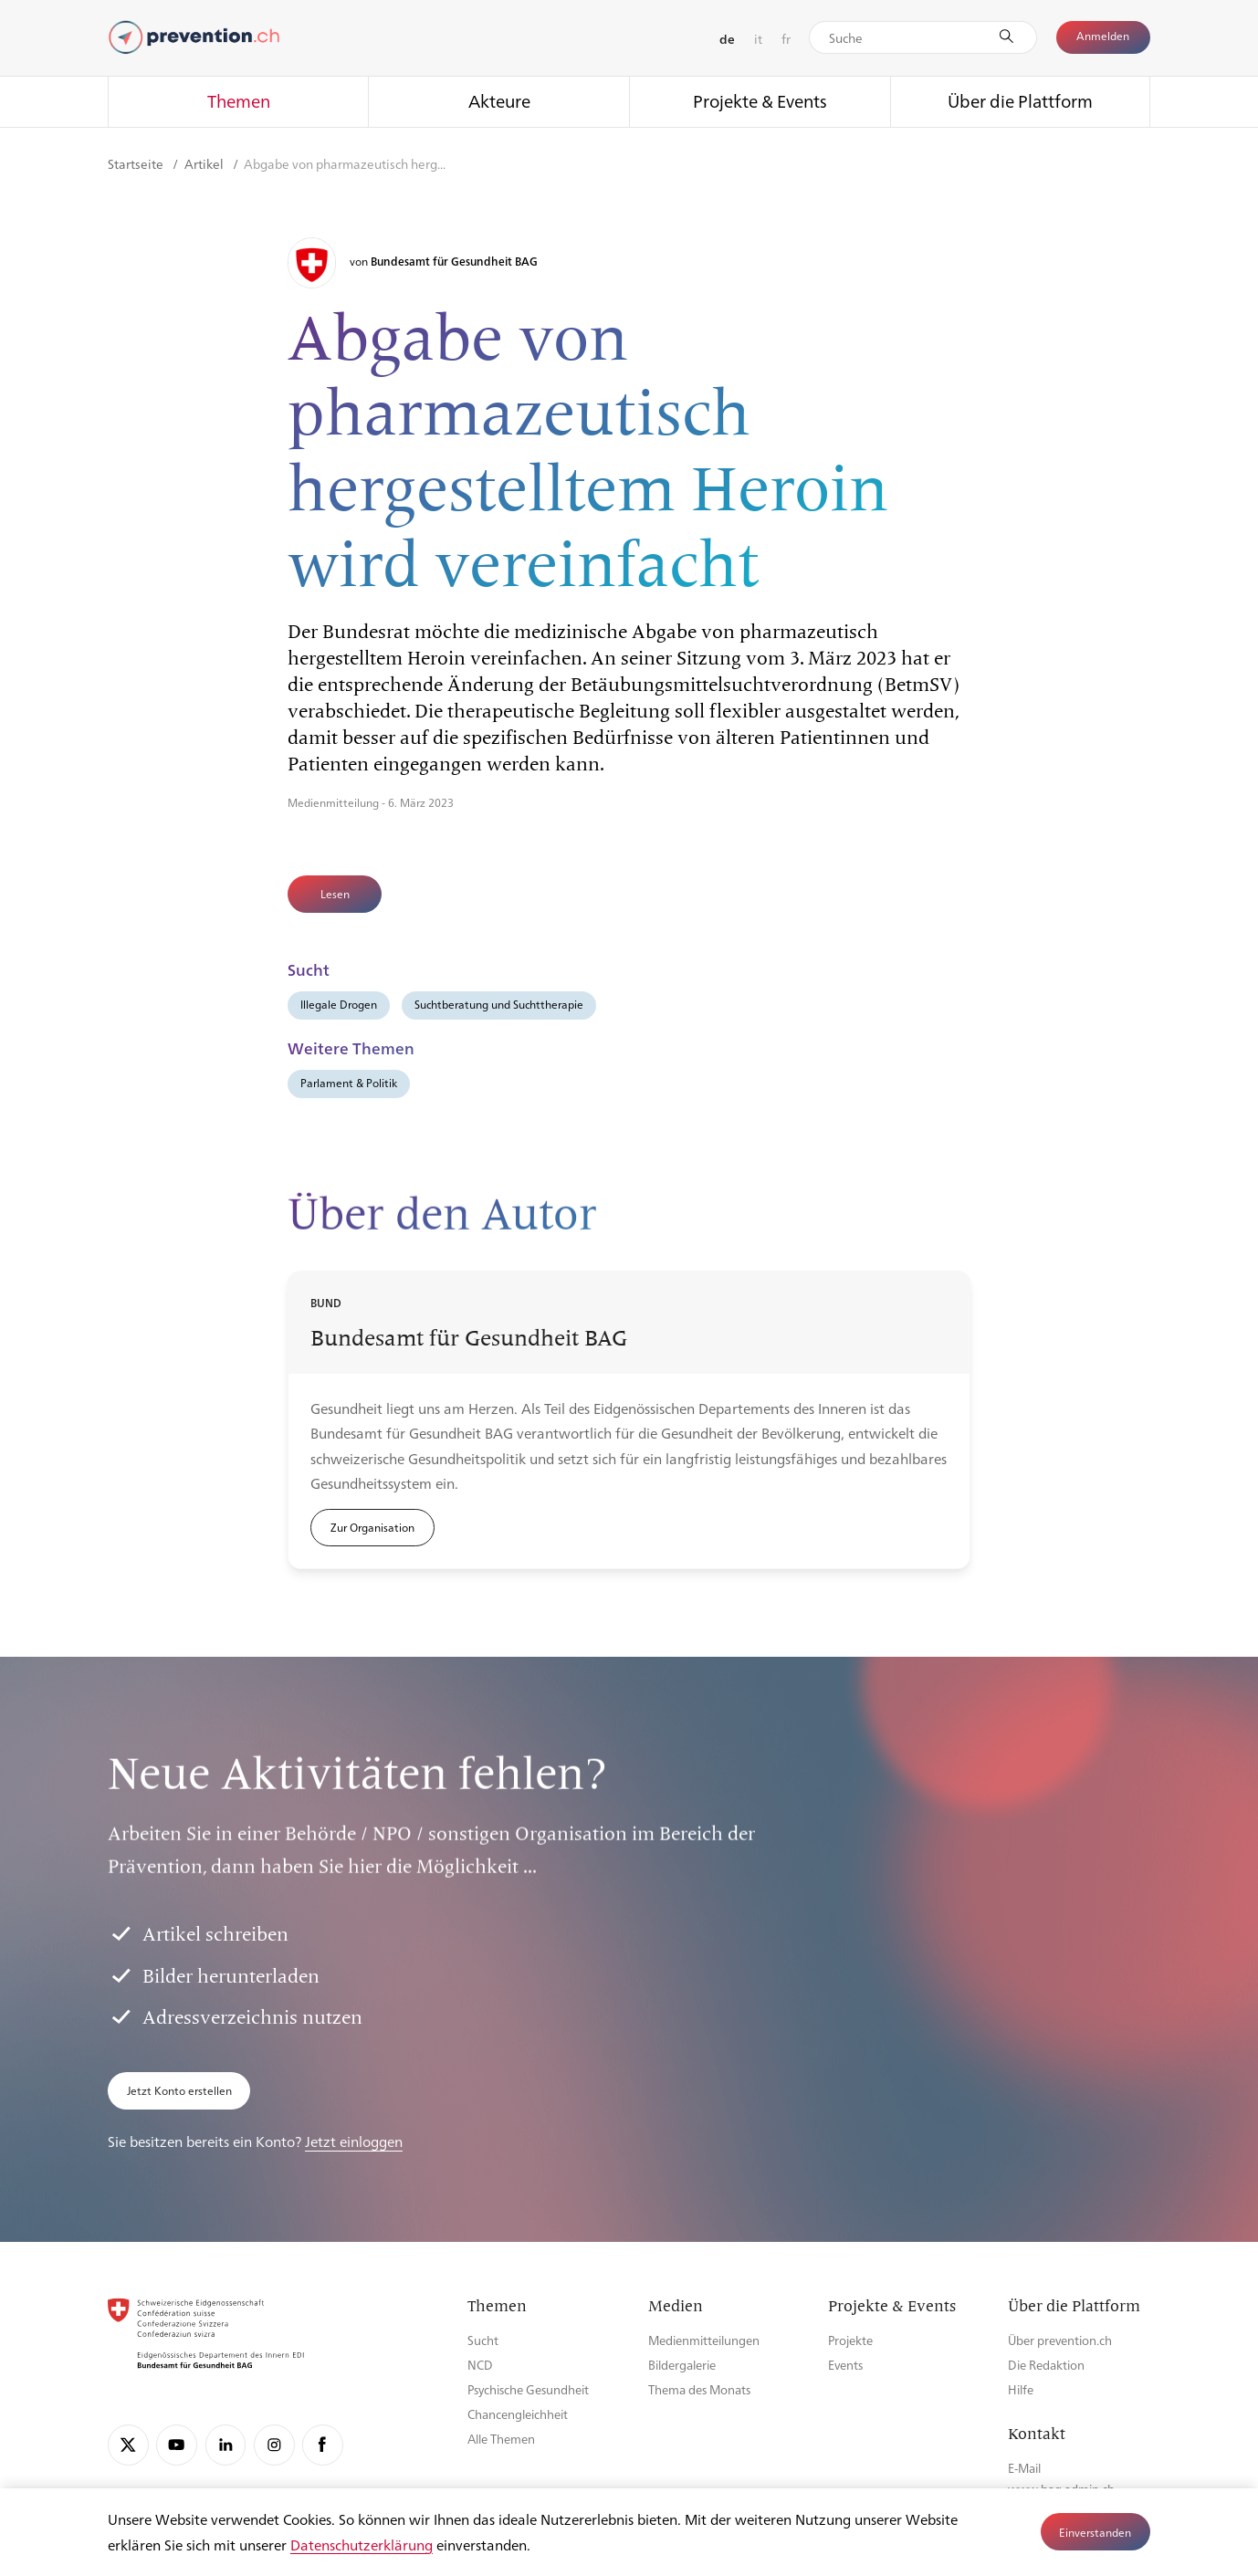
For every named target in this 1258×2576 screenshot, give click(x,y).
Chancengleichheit (517, 2414)
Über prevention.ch (1060, 2340)
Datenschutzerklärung (361, 2544)
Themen (238, 100)
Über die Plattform (1020, 100)
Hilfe (1020, 2389)
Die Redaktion (1046, 2364)
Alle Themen (501, 2438)
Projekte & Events (760, 100)
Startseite (137, 163)
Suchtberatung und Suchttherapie (498, 1004)
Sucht (482, 2340)
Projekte (850, 2340)
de (727, 38)
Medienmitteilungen (704, 2340)
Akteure (499, 100)
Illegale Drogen (338, 1004)
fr (786, 38)
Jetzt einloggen (354, 2141)
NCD (480, 2364)
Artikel (205, 163)
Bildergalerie (682, 2364)
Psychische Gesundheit (528, 2389)
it (758, 38)
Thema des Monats (699, 2389)
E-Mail (1024, 2468)
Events (845, 2364)
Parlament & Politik (348, 1082)
